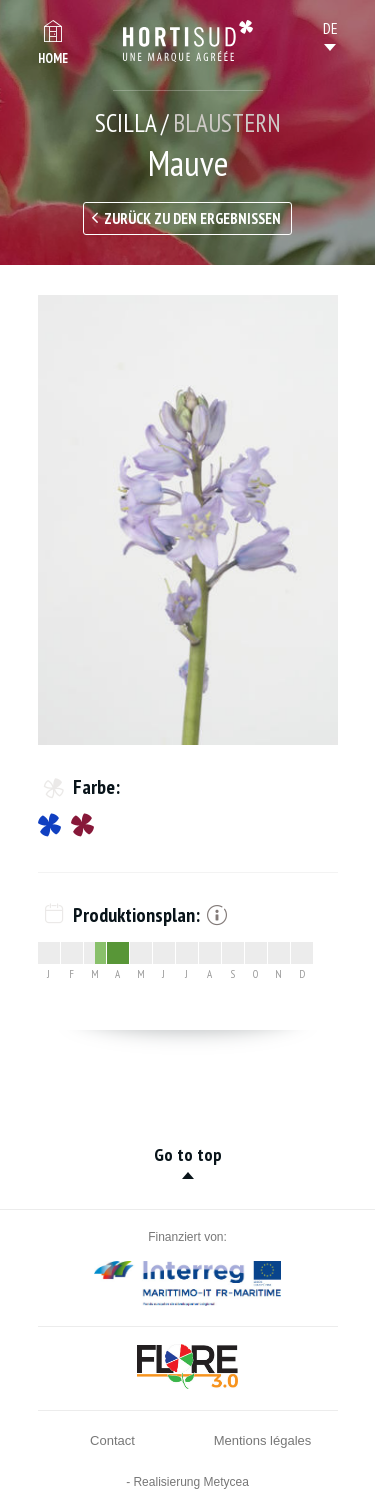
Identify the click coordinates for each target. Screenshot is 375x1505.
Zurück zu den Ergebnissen (192, 218)
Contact (112, 1440)
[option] (188, 520)
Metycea (226, 1482)
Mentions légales (263, 1440)
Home (53, 58)
